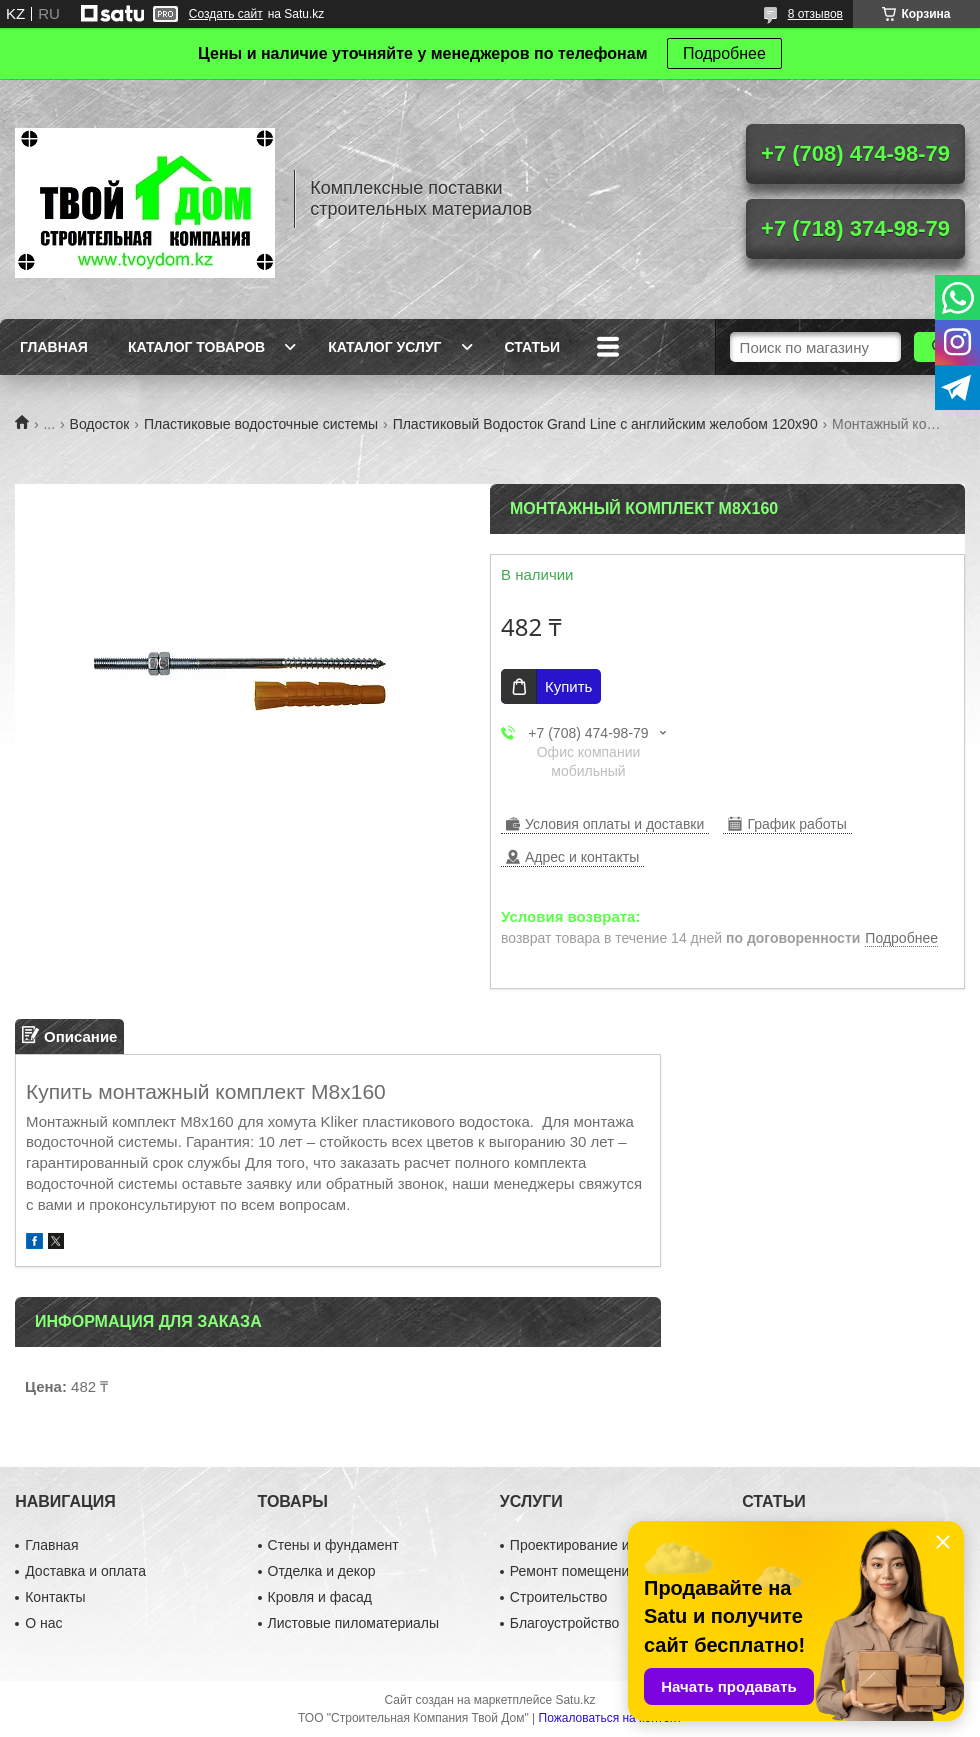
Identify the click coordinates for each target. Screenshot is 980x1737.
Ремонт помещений (573, 1571)
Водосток (100, 424)
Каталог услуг (384, 347)
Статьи (533, 347)
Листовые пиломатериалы (354, 1623)
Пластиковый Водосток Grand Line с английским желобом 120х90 (605, 424)
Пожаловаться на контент (610, 1718)
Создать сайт (226, 14)
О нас (43, 1623)
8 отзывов (815, 14)
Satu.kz (575, 1700)
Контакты (55, 1597)
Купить (568, 686)
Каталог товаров (196, 347)
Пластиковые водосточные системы (261, 424)
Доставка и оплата (85, 1571)
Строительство (558, 1597)
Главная (54, 347)
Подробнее (724, 53)
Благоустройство (565, 1623)
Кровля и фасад (320, 1597)
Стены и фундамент (333, 1545)
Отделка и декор (322, 1571)
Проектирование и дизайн (594, 1545)
